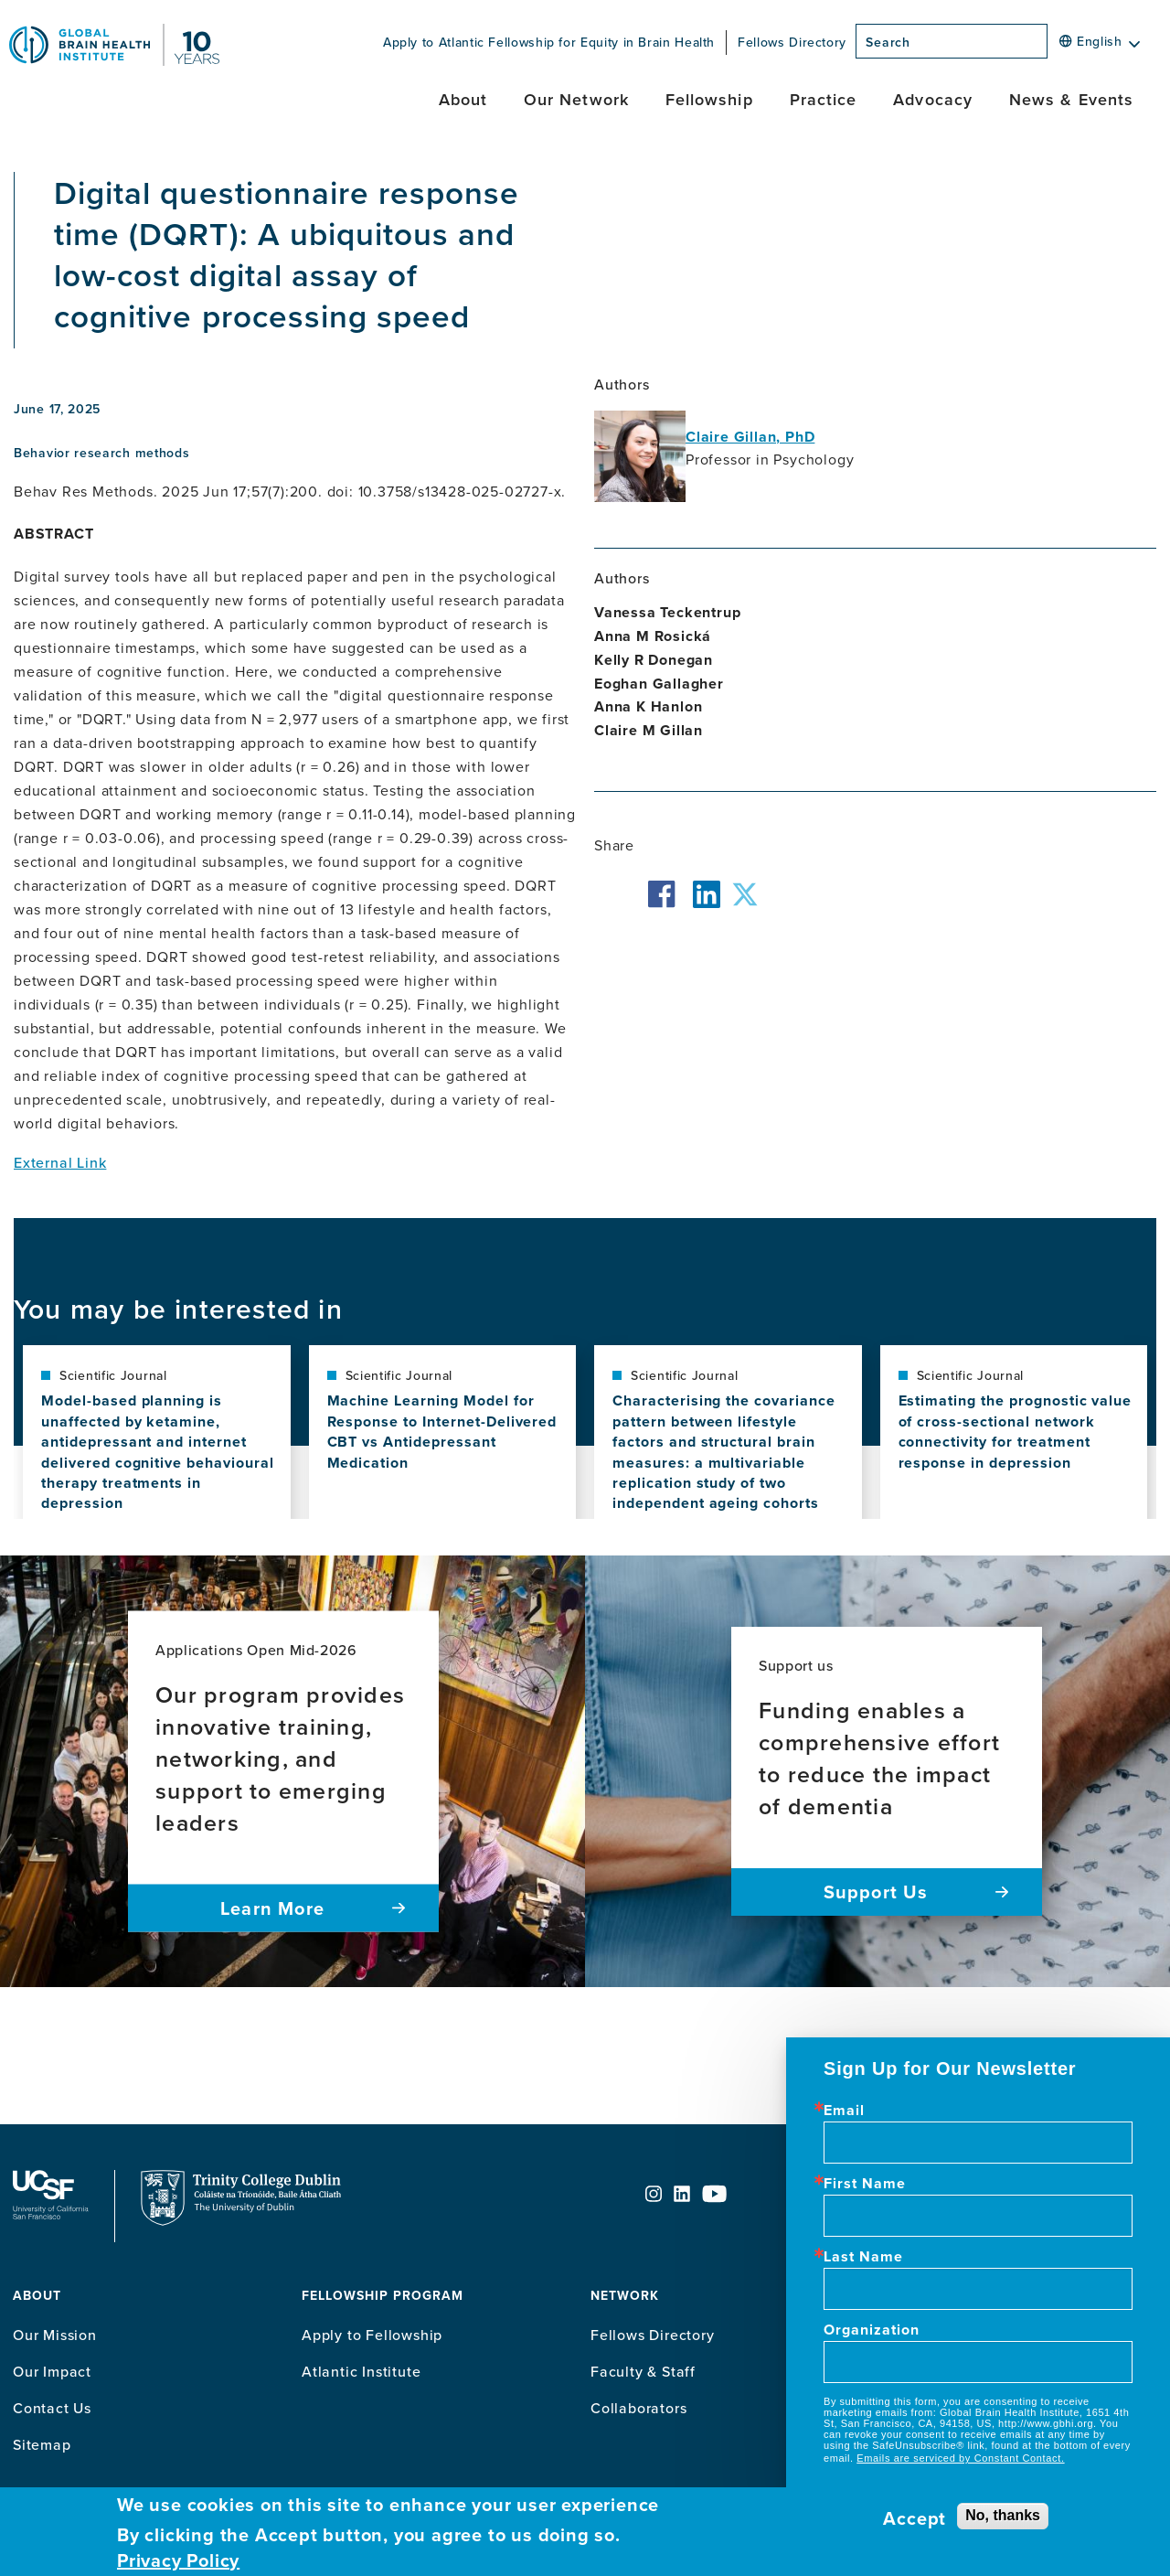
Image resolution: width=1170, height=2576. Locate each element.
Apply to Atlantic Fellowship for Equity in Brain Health (549, 42)
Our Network (576, 99)
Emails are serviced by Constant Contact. (960, 2458)
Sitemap (42, 2444)
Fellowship (709, 99)
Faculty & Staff (643, 2371)
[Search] (1053, 47)
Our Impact (52, 2371)
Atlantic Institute (361, 2371)
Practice (823, 99)
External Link (60, 1162)
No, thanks (1002, 2515)
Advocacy (933, 99)
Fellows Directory (792, 42)
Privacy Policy (178, 2560)
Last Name (863, 2257)
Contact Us (52, 2408)
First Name (865, 2183)
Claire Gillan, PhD (750, 436)
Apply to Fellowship (372, 2335)
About (463, 99)
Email (844, 2110)
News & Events (1071, 99)
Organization (872, 2330)
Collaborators (638, 2408)
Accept (914, 2518)
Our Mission (55, 2335)
